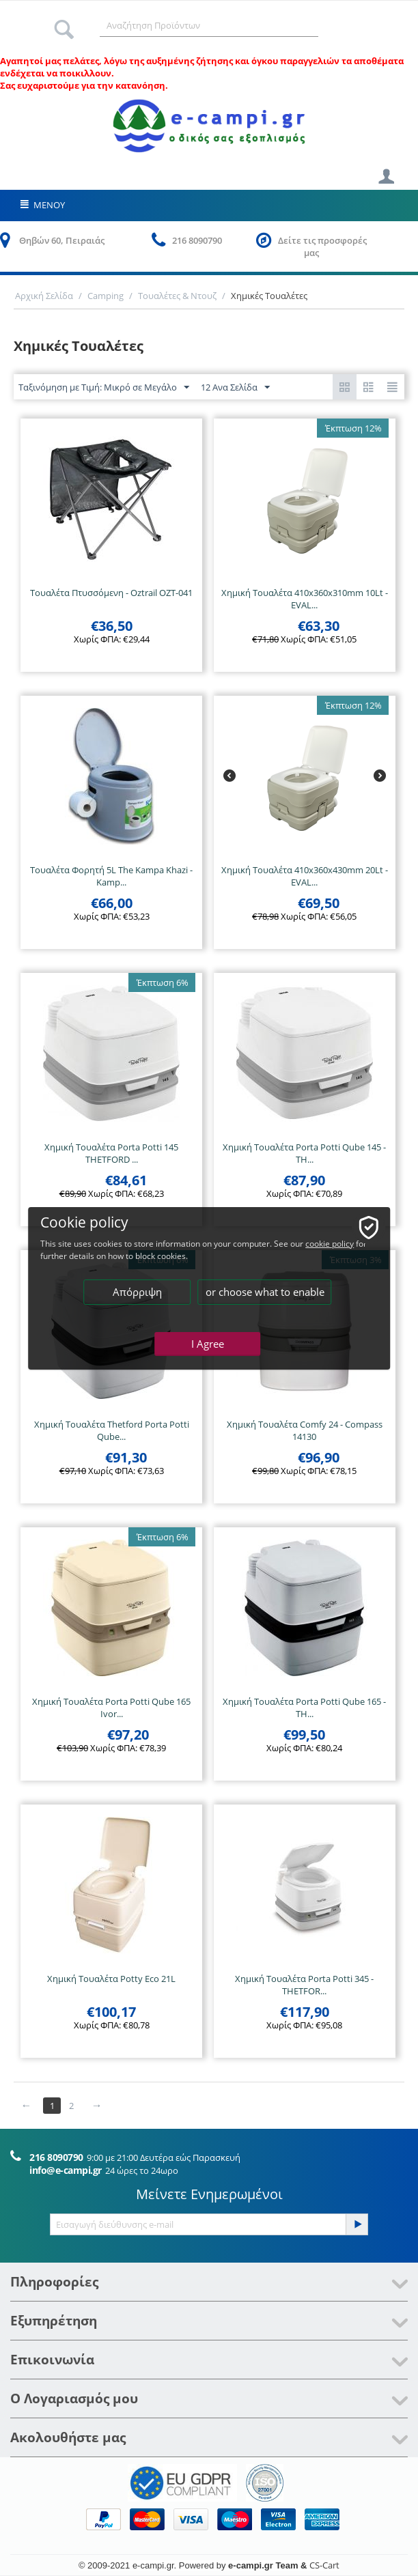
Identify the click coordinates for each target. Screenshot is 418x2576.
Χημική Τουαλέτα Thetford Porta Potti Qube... (111, 1430)
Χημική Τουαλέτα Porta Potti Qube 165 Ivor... (111, 1707)
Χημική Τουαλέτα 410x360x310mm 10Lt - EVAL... (304, 598)
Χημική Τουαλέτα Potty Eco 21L (111, 1978)
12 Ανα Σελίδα (235, 388)
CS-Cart (324, 2565)
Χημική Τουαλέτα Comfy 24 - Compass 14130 (304, 1430)
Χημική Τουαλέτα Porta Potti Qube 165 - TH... (304, 1707)
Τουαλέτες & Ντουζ (177, 295)
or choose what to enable (265, 1292)
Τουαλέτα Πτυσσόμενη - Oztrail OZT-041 (111, 592)
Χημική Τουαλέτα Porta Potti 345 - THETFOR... (304, 1984)
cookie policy (329, 1243)
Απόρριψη (137, 1292)
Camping (105, 295)
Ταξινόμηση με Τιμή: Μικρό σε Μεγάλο (103, 388)
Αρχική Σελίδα (44, 295)
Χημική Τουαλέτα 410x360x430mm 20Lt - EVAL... (304, 876)
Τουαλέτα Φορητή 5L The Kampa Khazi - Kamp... (111, 876)
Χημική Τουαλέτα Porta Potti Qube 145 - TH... (304, 1153)
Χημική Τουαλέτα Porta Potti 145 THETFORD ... (111, 1153)
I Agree (207, 1343)
